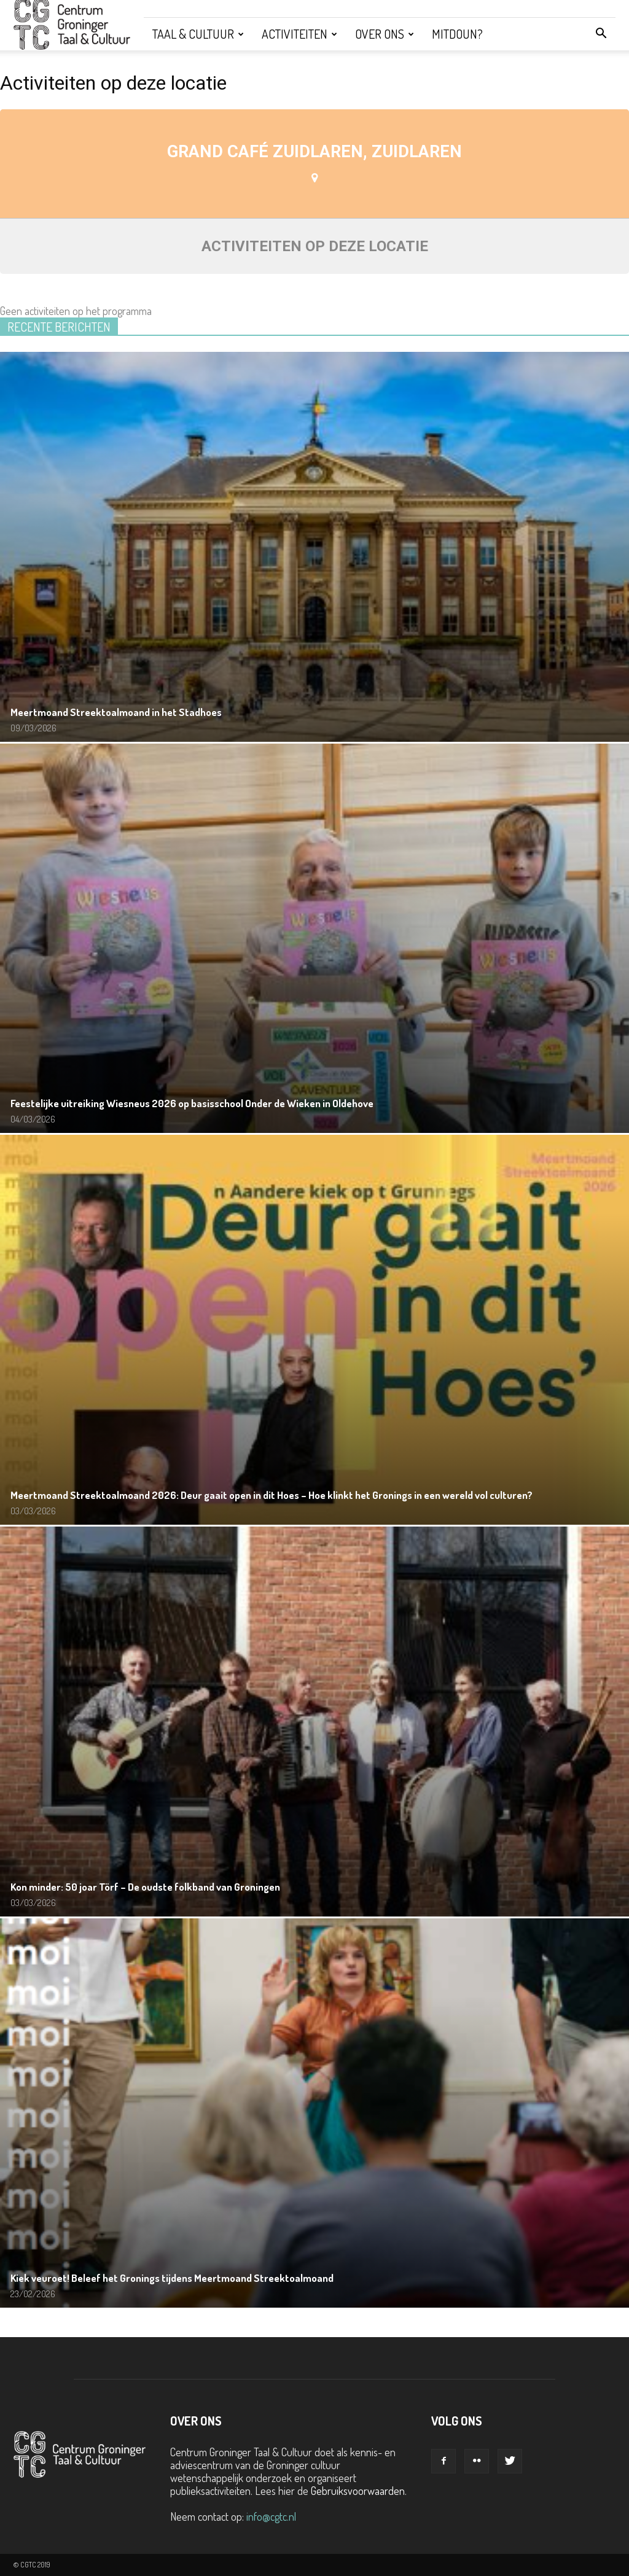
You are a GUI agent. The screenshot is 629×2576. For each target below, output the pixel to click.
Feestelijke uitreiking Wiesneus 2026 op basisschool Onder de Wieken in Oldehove (191, 1103)
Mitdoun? (457, 34)
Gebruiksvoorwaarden (358, 2490)
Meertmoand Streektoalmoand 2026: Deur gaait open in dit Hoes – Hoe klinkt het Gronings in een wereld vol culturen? (271, 1494)
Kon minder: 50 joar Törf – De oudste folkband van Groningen (145, 1886)
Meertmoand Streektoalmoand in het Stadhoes (116, 712)
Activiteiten (299, 34)
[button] (600, 33)
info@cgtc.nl (271, 2516)
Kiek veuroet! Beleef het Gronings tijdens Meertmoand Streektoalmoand (172, 2277)
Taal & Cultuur (198, 34)
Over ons (384, 34)
